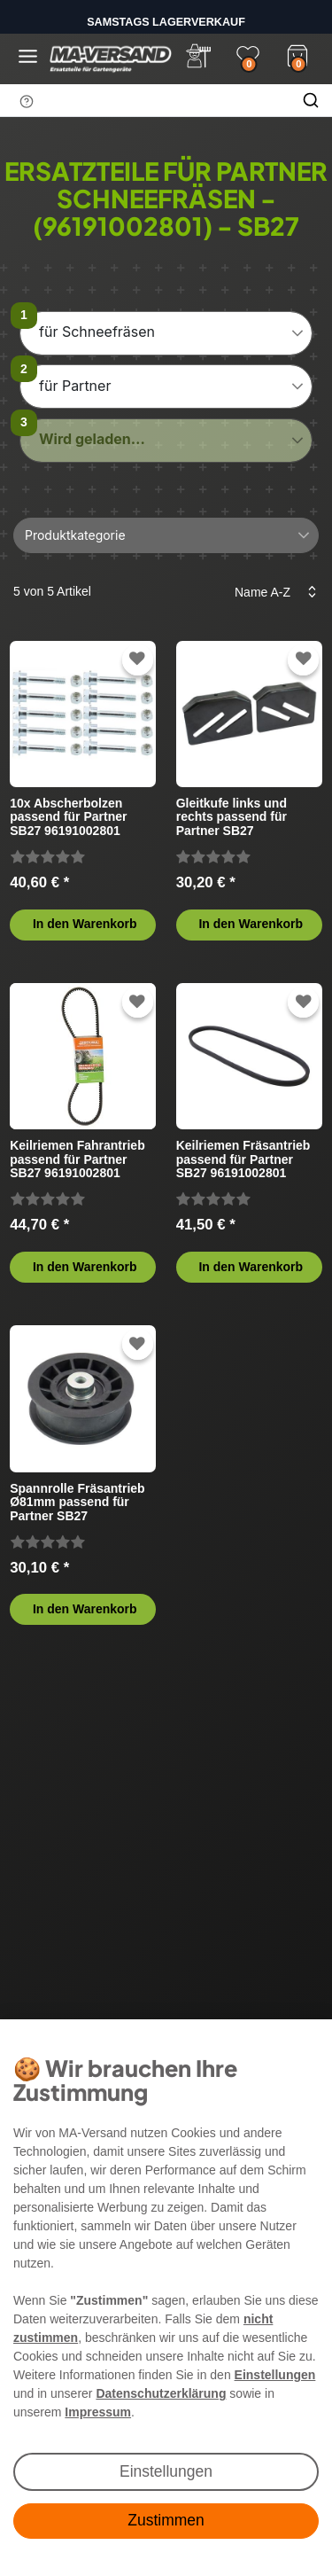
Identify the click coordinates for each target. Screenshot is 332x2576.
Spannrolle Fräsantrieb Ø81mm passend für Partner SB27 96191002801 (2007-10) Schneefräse (77, 1502)
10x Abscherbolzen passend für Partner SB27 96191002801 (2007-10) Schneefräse (75, 817)
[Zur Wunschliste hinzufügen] (137, 659)
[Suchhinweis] (27, 101)
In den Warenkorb (85, 924)
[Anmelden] (198, 55)
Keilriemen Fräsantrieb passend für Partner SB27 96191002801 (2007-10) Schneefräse (243, 1159)
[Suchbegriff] (145, 100)
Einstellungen (166, 2471)
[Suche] (311, 100)
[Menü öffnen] (28, 56)
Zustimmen (166, 2520)
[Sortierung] (270, 591)
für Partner (75, 385)
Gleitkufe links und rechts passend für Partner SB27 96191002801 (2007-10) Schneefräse (242, 817)
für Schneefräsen (97, 331)
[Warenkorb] (297, 54)
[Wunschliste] (247, 55)
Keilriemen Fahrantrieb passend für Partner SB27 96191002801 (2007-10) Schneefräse (77, 1159)
